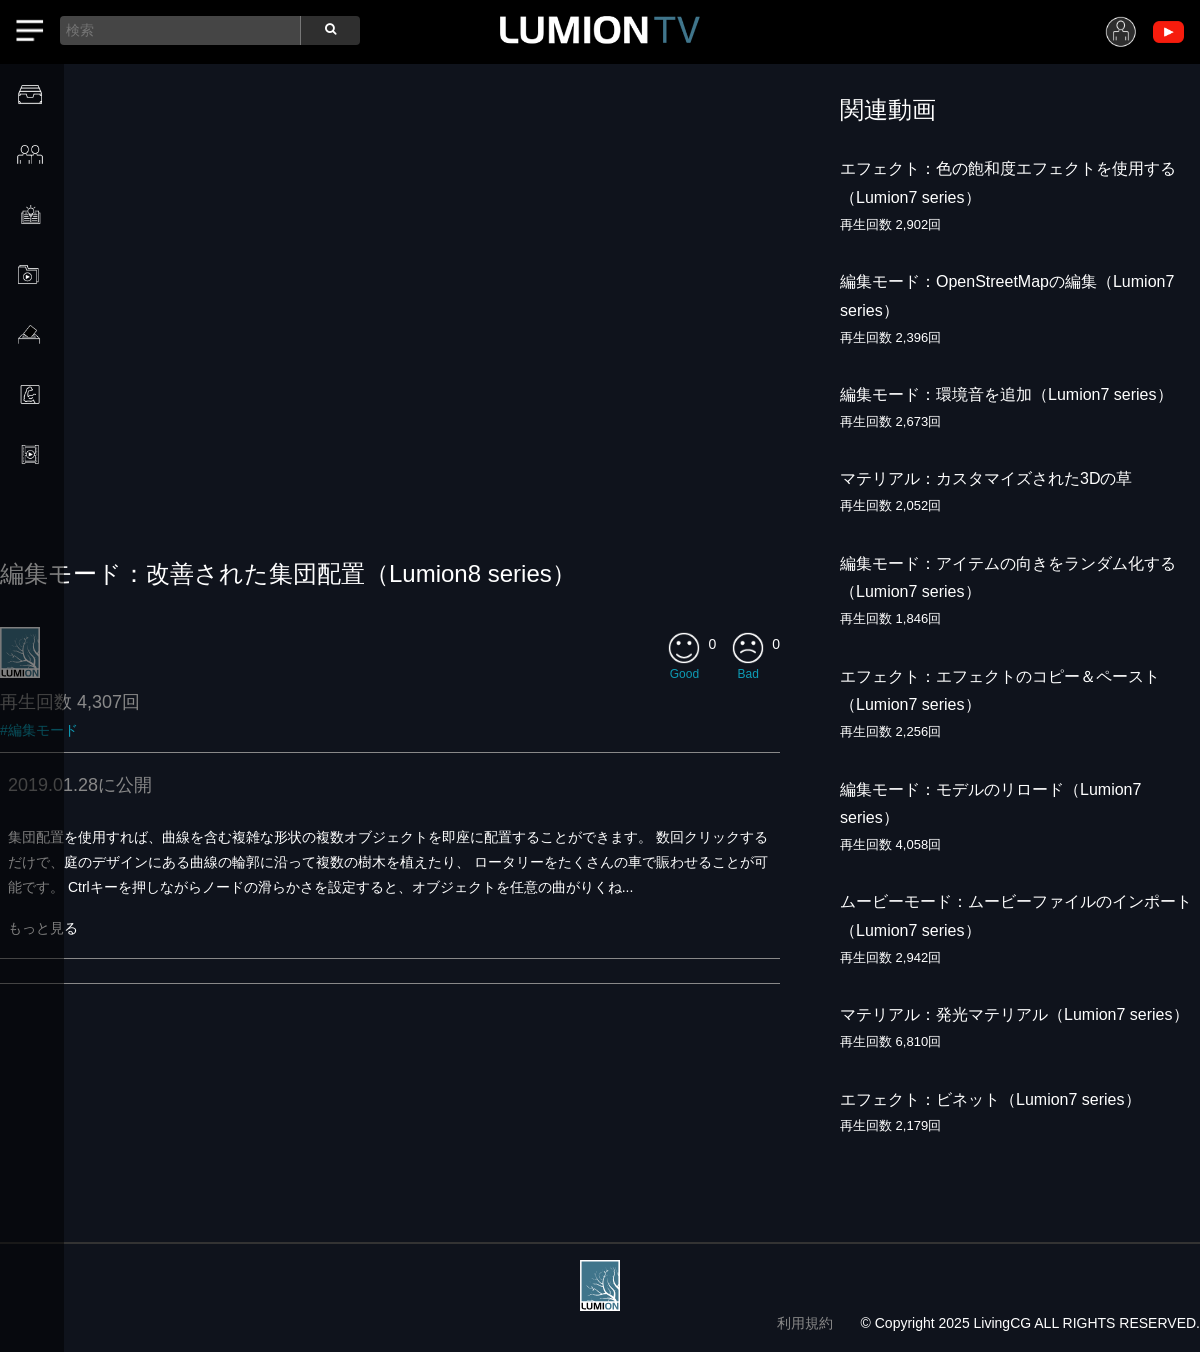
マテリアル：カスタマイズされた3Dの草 (986, 478)
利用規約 (805, 1323)
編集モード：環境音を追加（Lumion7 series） (1006, 394)
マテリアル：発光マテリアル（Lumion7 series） (1014, 1014)
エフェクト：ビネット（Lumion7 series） (990, 1099)
